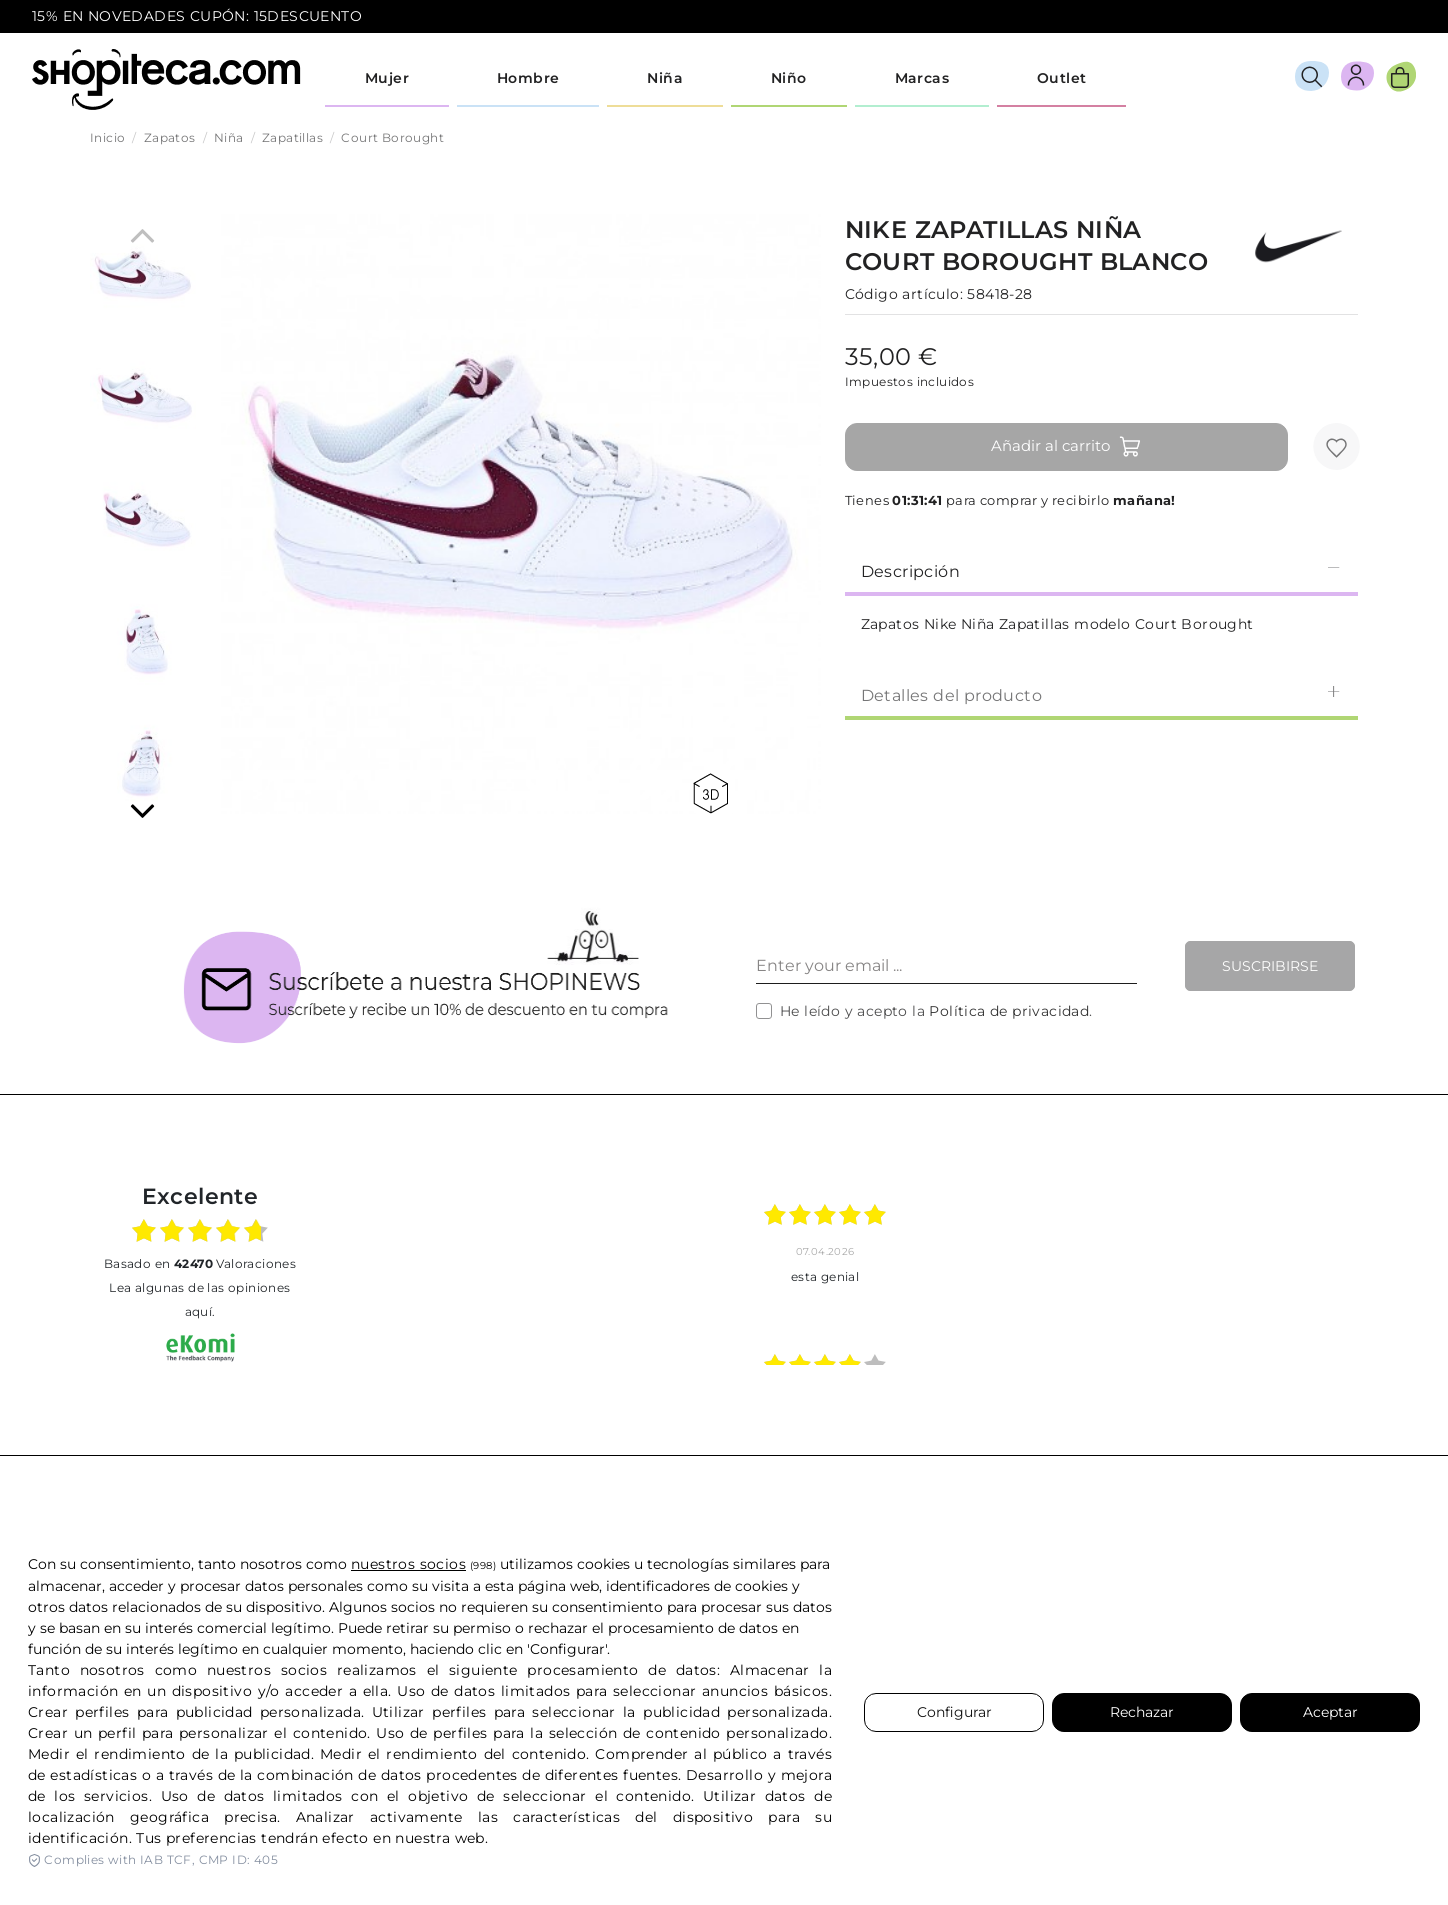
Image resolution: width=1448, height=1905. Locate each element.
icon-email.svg (1379, 17)
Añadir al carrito (1066, 447)
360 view (710, 793)
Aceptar (1330, 1712)
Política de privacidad (1009, 1011)
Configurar (954, 1712)
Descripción (1101, 570)
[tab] (1101, 570)
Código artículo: (904, 294)
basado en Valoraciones (200, 1263)
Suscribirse (1270, 966)
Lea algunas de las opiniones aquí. (199, 1299)
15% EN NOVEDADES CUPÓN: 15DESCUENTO (197, 16)
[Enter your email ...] (946, 966)
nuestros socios (408, 1564)
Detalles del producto (1101, 694)
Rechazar (1142, 1712)
